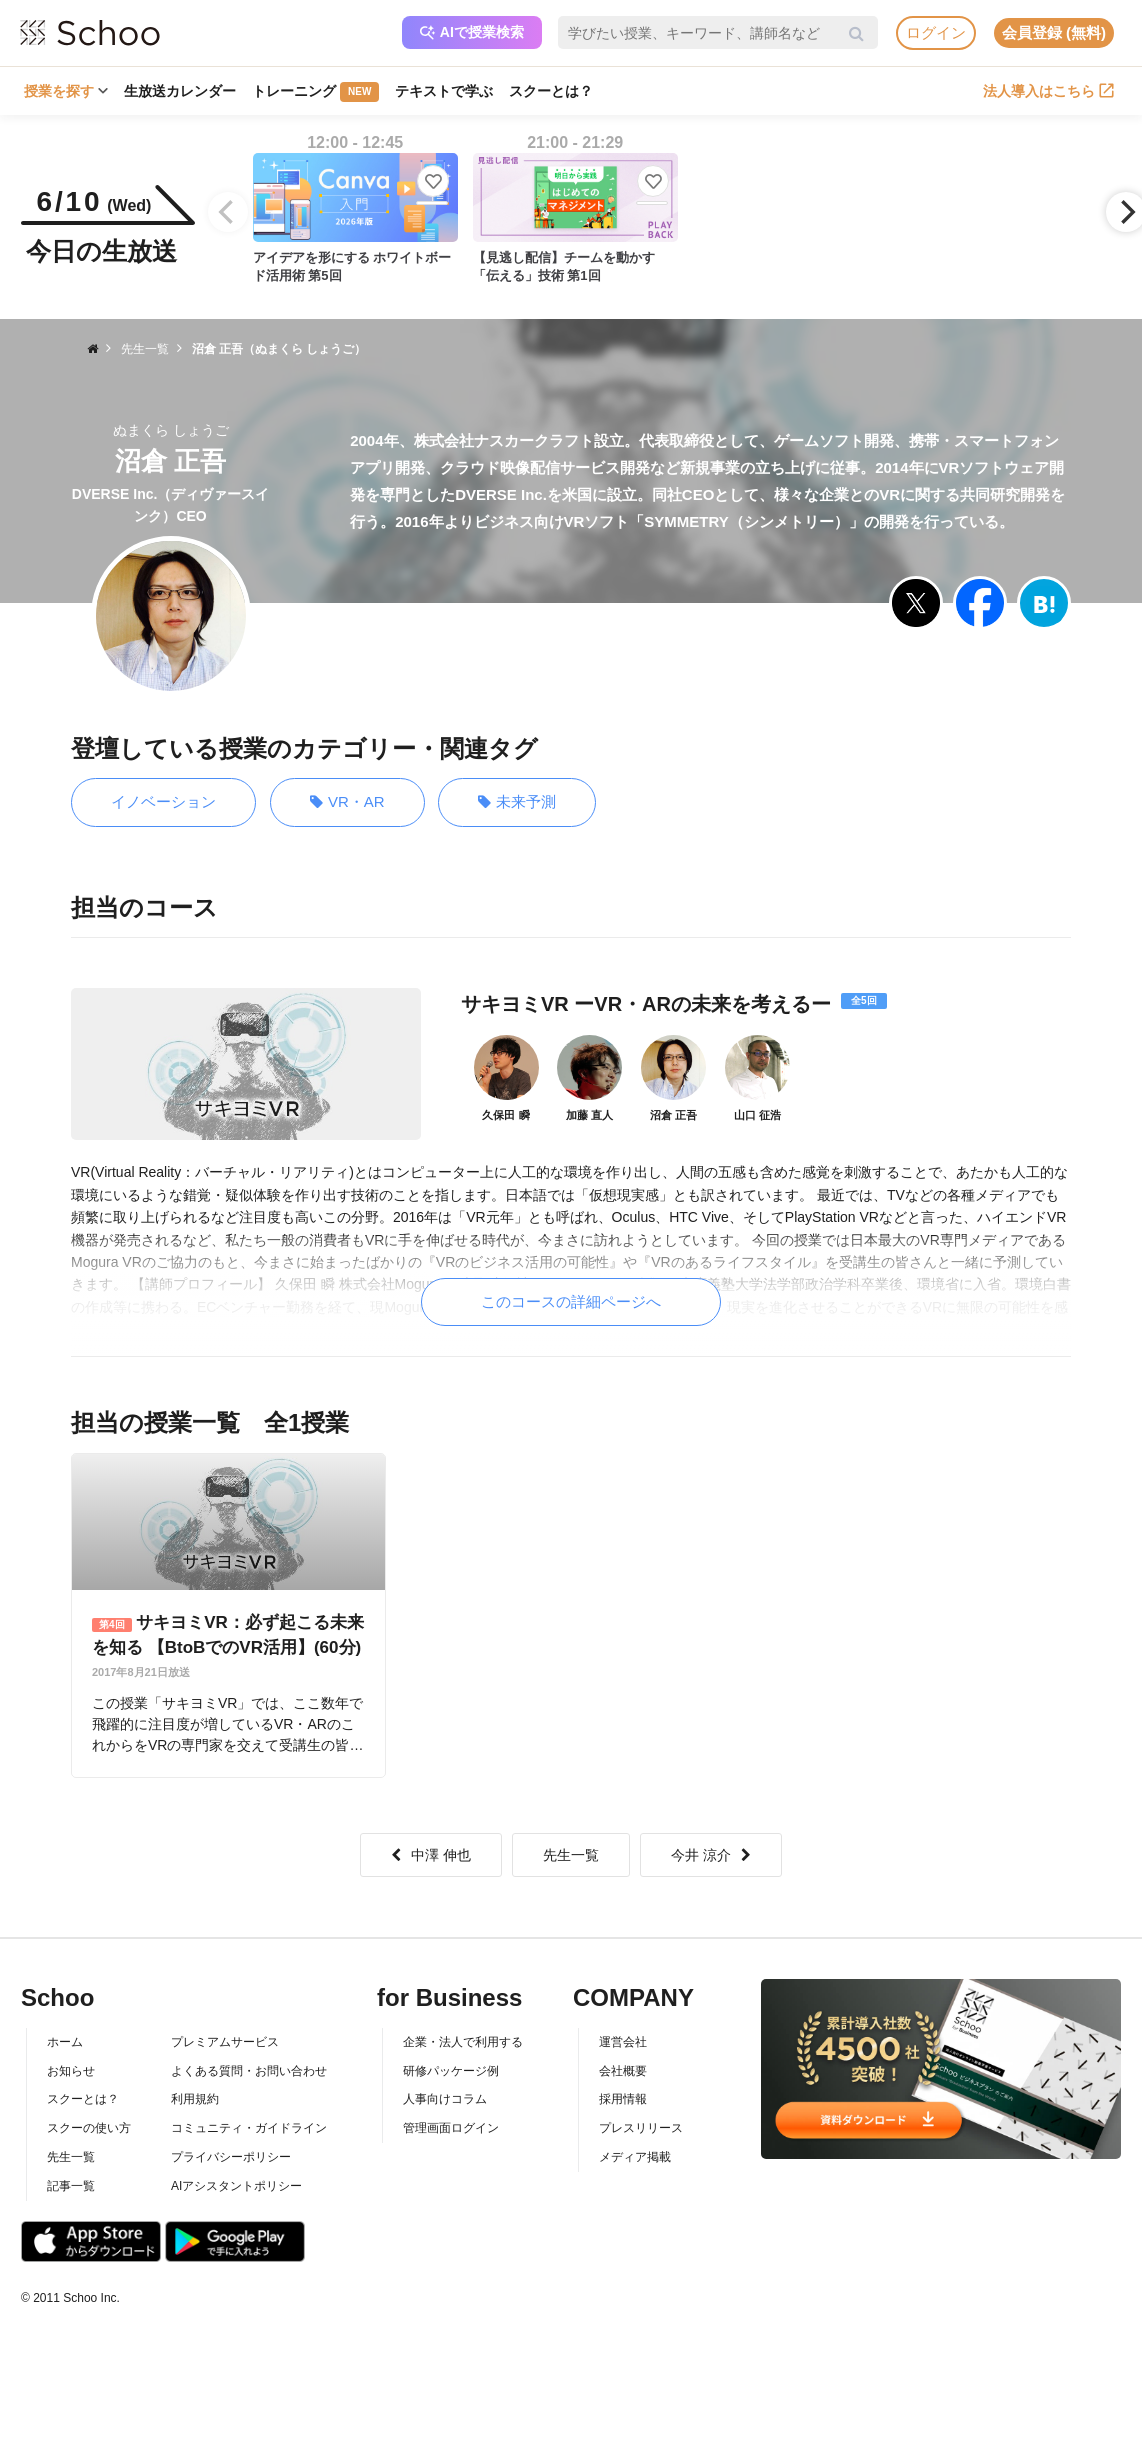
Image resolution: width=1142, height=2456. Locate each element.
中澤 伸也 (431, 1855)
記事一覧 (71, 2186)
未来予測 (517, 802)
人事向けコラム (445, 2099)
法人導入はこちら (1048, 91)
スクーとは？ (551, 91)
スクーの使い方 (89, 2128)
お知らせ (71, 2071)
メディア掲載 (635, 2157)
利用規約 (195, 2099)
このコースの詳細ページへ (571, 1301)
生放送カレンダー (180, 91)
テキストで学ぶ (444, 91)
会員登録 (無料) (1054, 32)
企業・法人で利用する (463, 2042)
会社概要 (623, 2071)
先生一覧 (571, 1855)
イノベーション (163, 801)
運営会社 (623, 2042)
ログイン (936, 32)
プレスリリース (641, 2128)
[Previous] (228, 212)
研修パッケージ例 (451, 2071)
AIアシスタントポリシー (236, 2186)
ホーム (65, 2042)
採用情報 (623, 2099)
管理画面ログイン (451, 2128)
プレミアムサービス (225, 2042)
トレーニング (315, 92)
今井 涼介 (711, 1855)
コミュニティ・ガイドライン (249, 2128)
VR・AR (347, 802)
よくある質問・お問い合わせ (249, 2071)
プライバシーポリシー (231, 2157)
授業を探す (66, 91)
